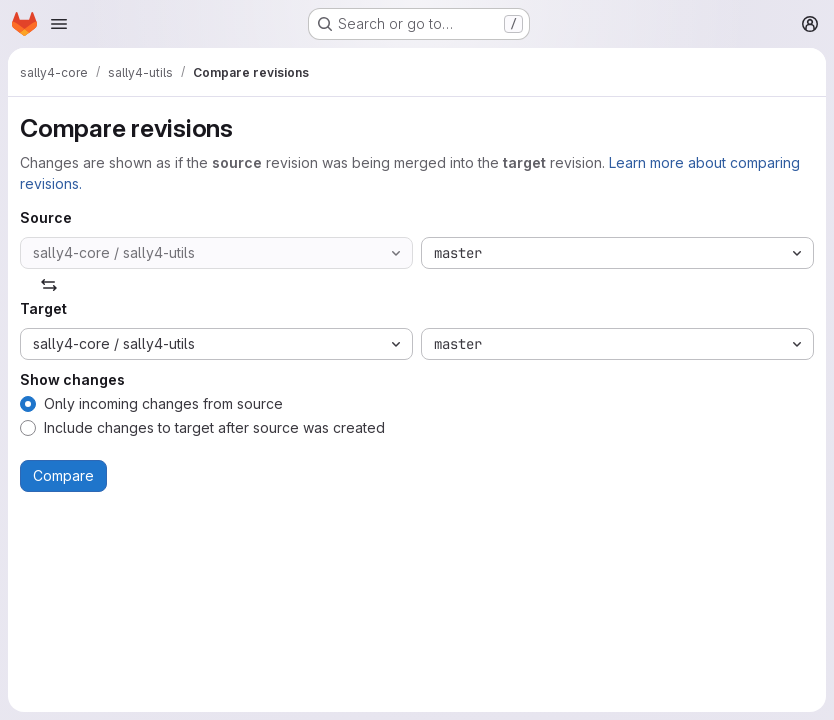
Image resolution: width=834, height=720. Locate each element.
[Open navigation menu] (59, 24)
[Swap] (49, 285)
